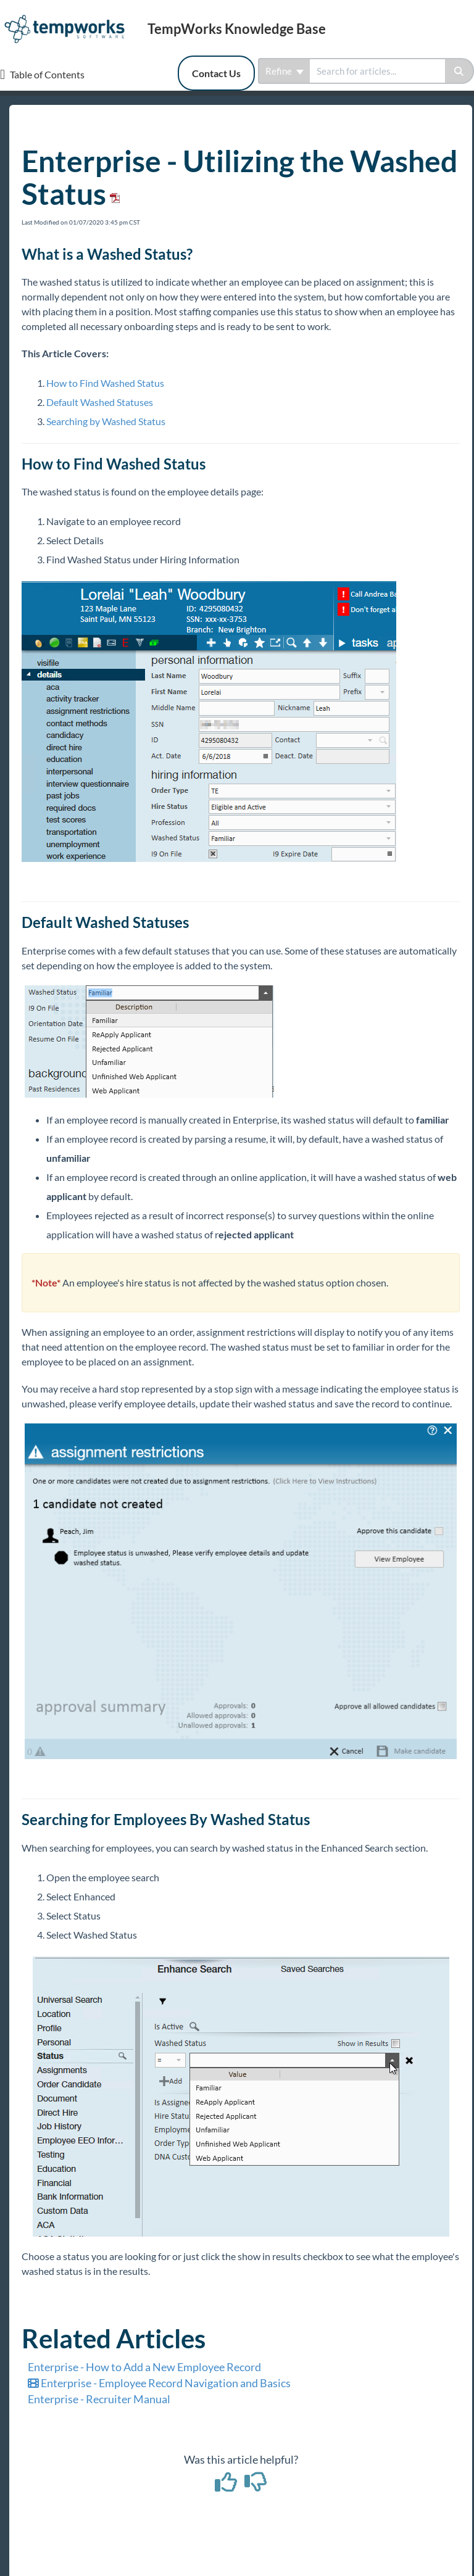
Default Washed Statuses (99, 402)
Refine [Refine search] (284, 71)
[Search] (459, 71)
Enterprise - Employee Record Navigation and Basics (159, 2383)
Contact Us (216, 73)
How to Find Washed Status (105, 383)
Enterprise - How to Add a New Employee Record (144, 2367)
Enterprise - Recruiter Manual (99, 2399)
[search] (377, 71)
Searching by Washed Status (105, 421)
